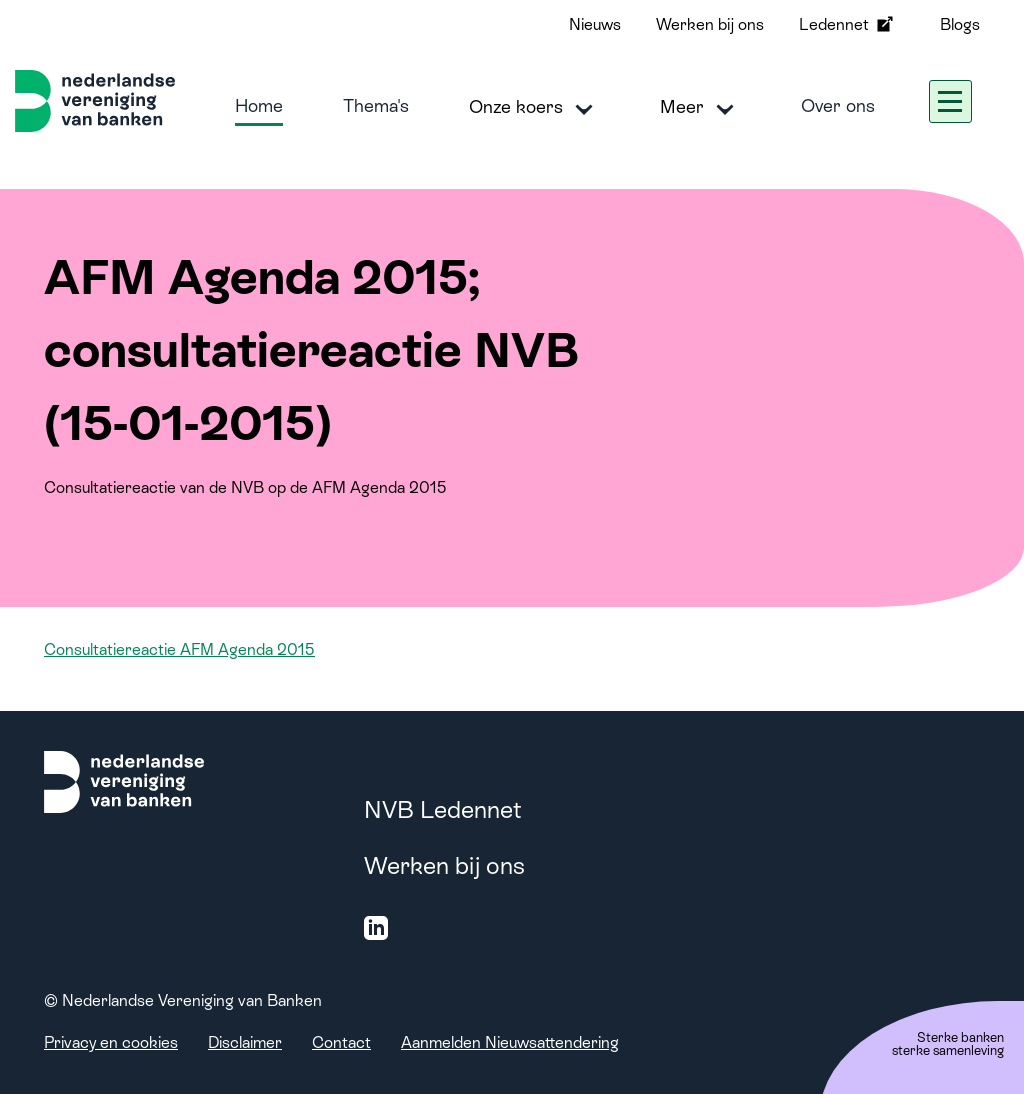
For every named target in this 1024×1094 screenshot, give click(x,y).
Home (259, 105)
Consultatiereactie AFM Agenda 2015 (179, 649)
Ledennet (848, 24)
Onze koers (534, 108)
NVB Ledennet (443, 809)
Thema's (376, 105)
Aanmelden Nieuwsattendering (510, 1042)
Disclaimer (245, 1042)
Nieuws (595, 24)
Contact (341, 1042)
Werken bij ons (710, 24)
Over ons (838, 105)
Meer (700, 108)
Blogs (960, 24)
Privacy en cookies (111, 1042)
